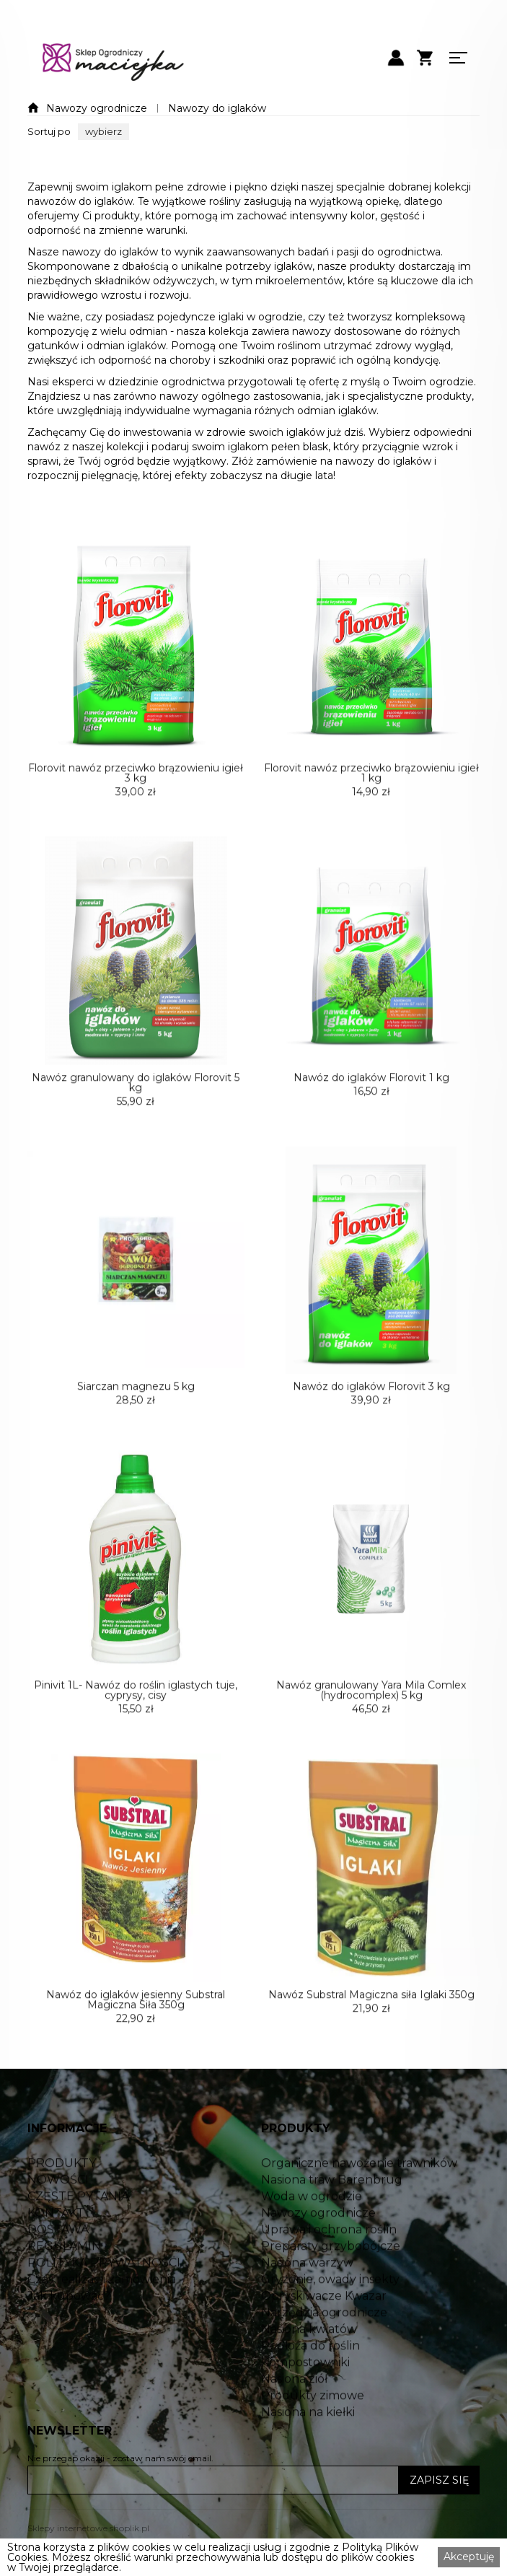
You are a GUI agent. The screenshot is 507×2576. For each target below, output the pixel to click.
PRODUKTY (61, 2214)
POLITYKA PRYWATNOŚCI (103, 2313)
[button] (103, 131)
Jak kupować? (68, 2346)
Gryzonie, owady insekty (330, 2330)
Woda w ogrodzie (311, 2247)
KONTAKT (55, 2263)
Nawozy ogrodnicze (96, 108)
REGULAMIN (64, 2297)
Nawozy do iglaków (217, 108)
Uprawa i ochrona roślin (329, 2280)
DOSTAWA (58, 2280)
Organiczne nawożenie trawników (359, 2214)
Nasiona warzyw (307, 2313)
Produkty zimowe (312, 2446)
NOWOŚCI (58, 2230)
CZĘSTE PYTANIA (78, 2247)
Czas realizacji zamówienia (101, 2330)
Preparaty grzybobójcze (330, 2297)
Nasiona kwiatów (309, 2380)
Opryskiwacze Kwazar (324, 2346)
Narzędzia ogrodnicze (324, 2363)
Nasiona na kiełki (308, 2462)
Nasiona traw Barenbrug (331, 2230)
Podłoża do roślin (310, 2396)
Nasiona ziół (294, 2429)
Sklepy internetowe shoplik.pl (88, 2528)
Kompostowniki (305, 2413)
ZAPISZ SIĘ (439, 2480)
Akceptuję (469, 2556)
